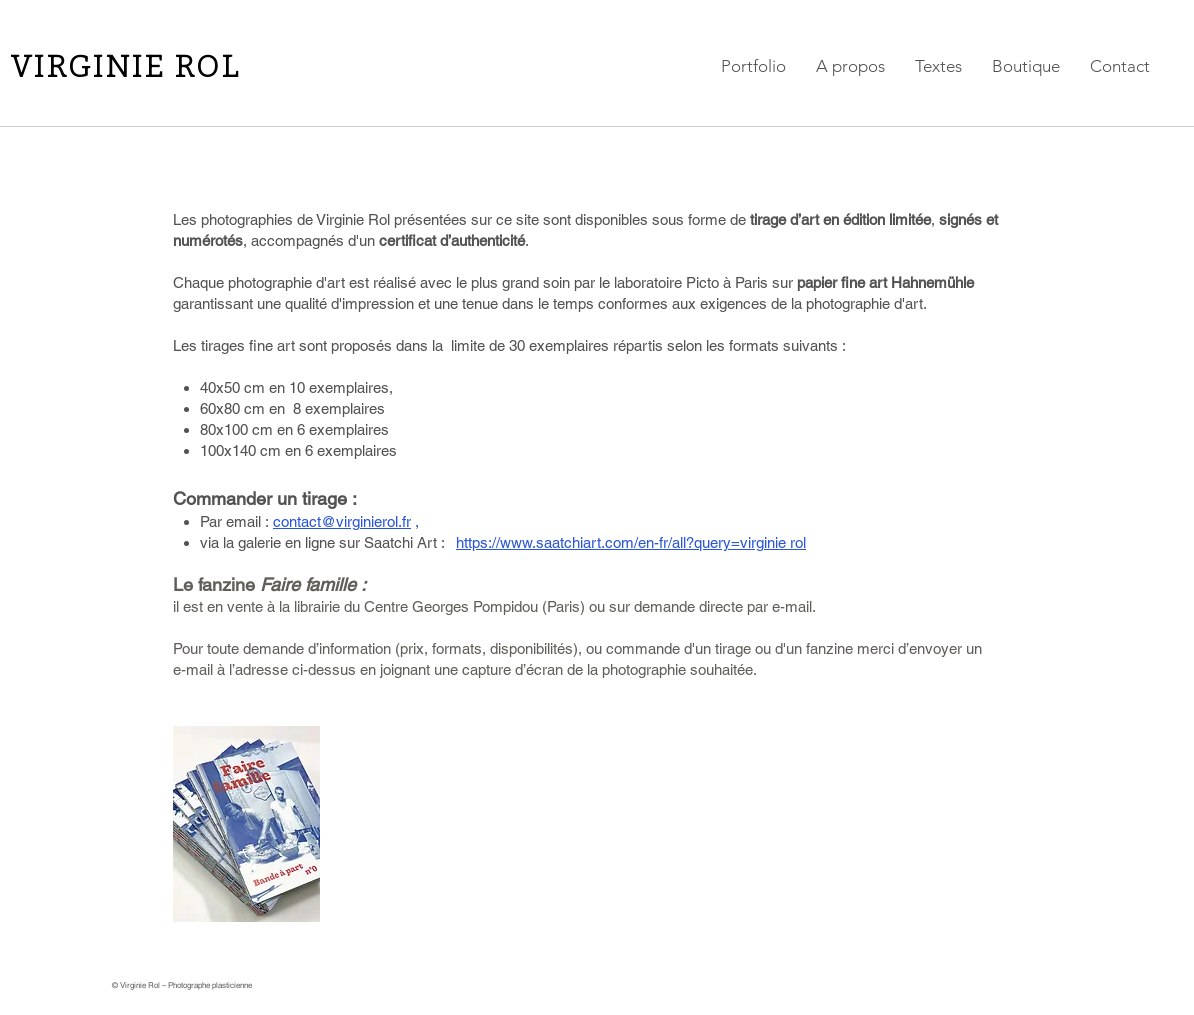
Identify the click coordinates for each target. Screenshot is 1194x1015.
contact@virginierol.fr (342, 521)
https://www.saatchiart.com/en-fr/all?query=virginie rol (631, 542)
